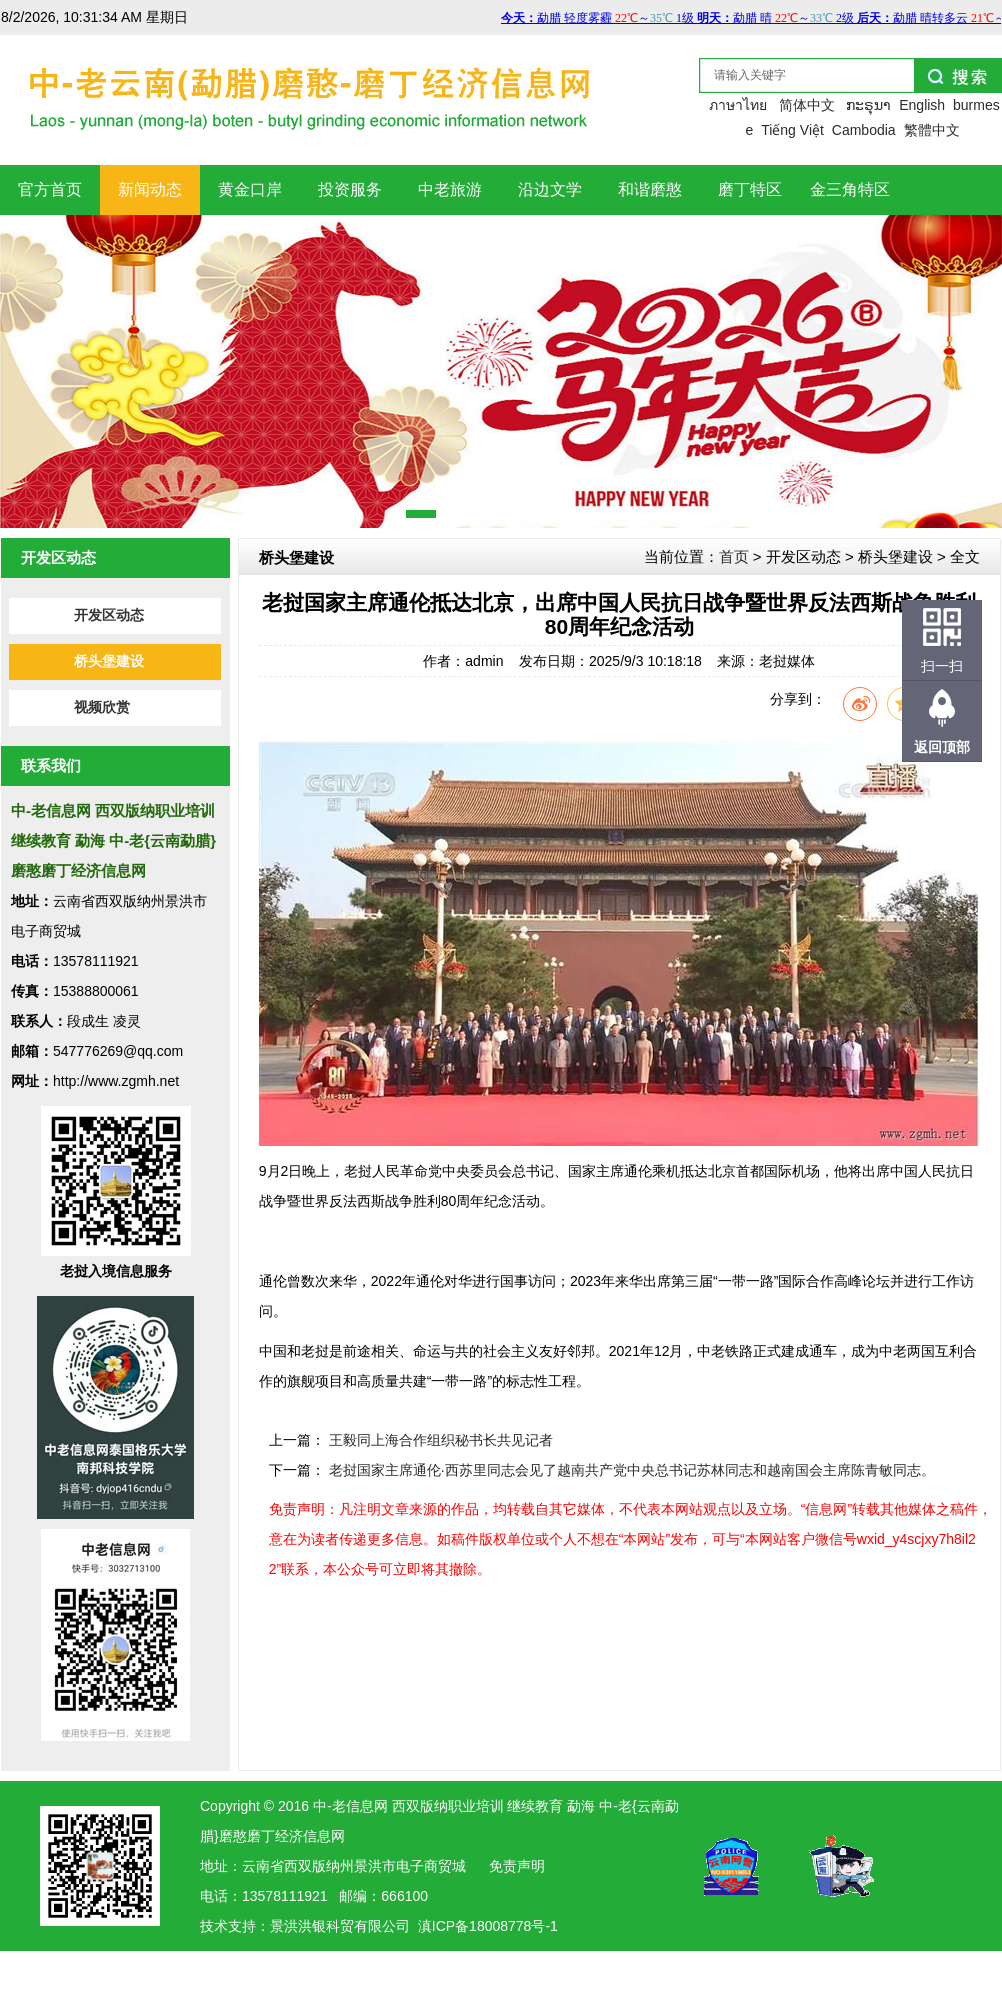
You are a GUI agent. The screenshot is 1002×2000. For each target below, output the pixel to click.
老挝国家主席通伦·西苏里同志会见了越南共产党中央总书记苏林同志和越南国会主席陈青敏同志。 (632, 1470)
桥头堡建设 (109, 661)
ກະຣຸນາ (868, 105)
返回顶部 (942, 747)
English (922, 105)
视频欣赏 (102, 707)
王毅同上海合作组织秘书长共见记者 (441, 1440)
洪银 (312, 1926)
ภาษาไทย (738, 105)
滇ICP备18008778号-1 (488, 1926)
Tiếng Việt (792, 130)
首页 (734, 556)
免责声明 (517, 1866)
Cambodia (864, 130)
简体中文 (807, 105)
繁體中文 (932, 130)
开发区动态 (109, 615)
